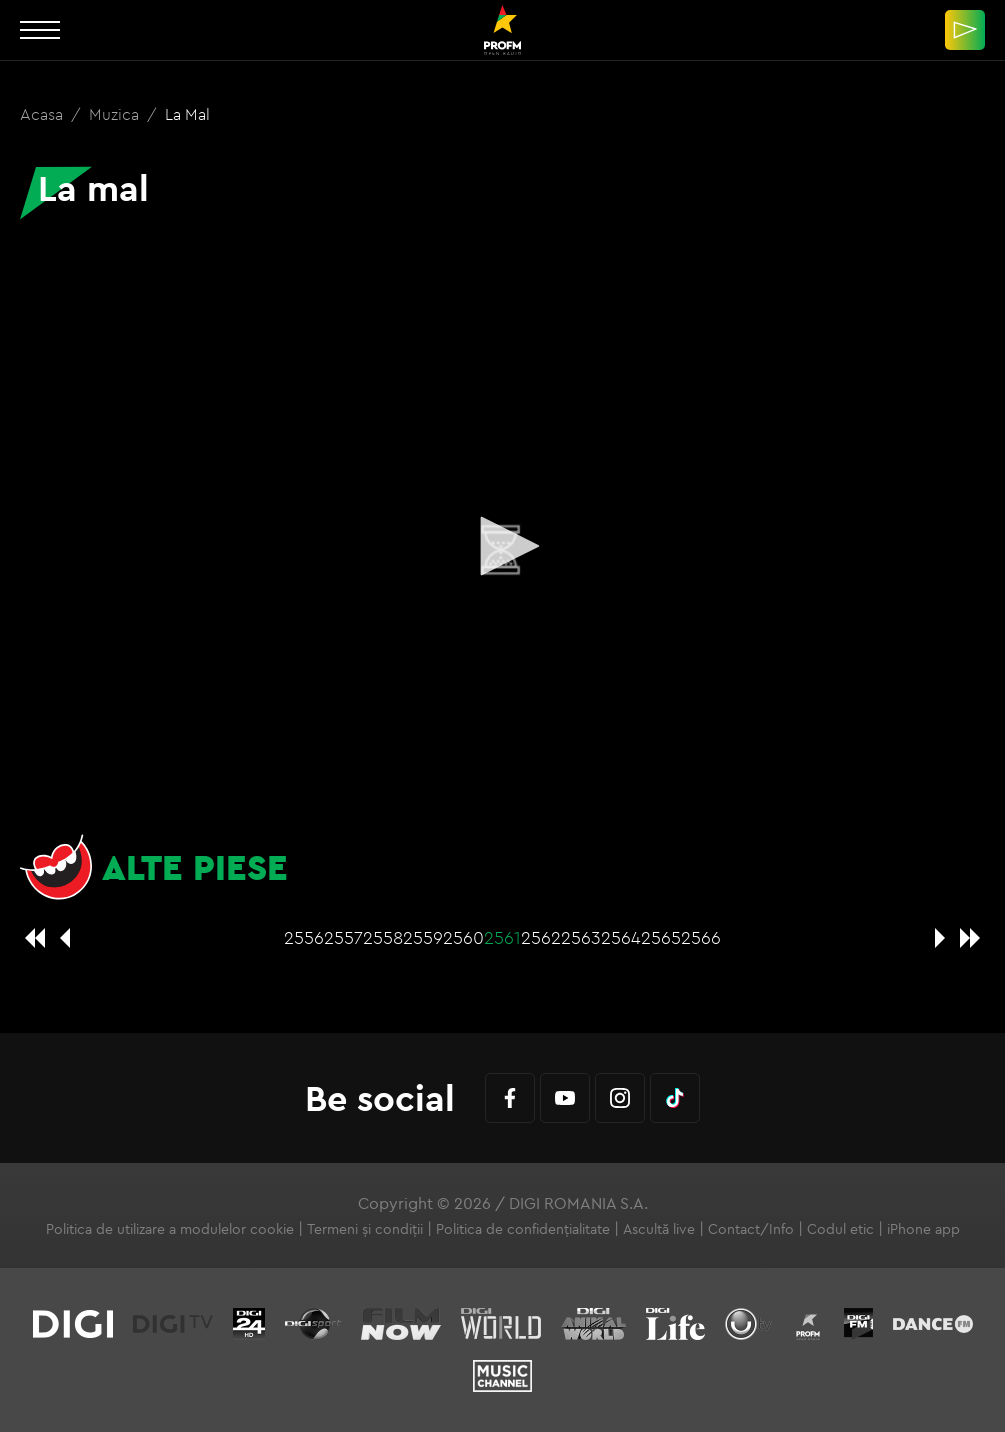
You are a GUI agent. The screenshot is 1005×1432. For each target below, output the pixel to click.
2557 (343, 937)
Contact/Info (751, 1229)
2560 (463, 937)
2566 (701, 937)
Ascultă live (659, 1229)
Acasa (43, 114)
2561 (502, 937)
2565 (661, 937)
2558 (383, 937)
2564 (621, 937)
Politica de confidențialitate (523, 1229)
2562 (541, 937)
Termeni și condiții (365, 1229)
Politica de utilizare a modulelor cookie (170, 1229)
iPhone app (923, 1229)
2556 (304, 937)
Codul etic (840, 1229)
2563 (581, 937)
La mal (187, 114)
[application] (502, 547)
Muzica (116, 114)
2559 (423, 937)
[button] (503, 546)
